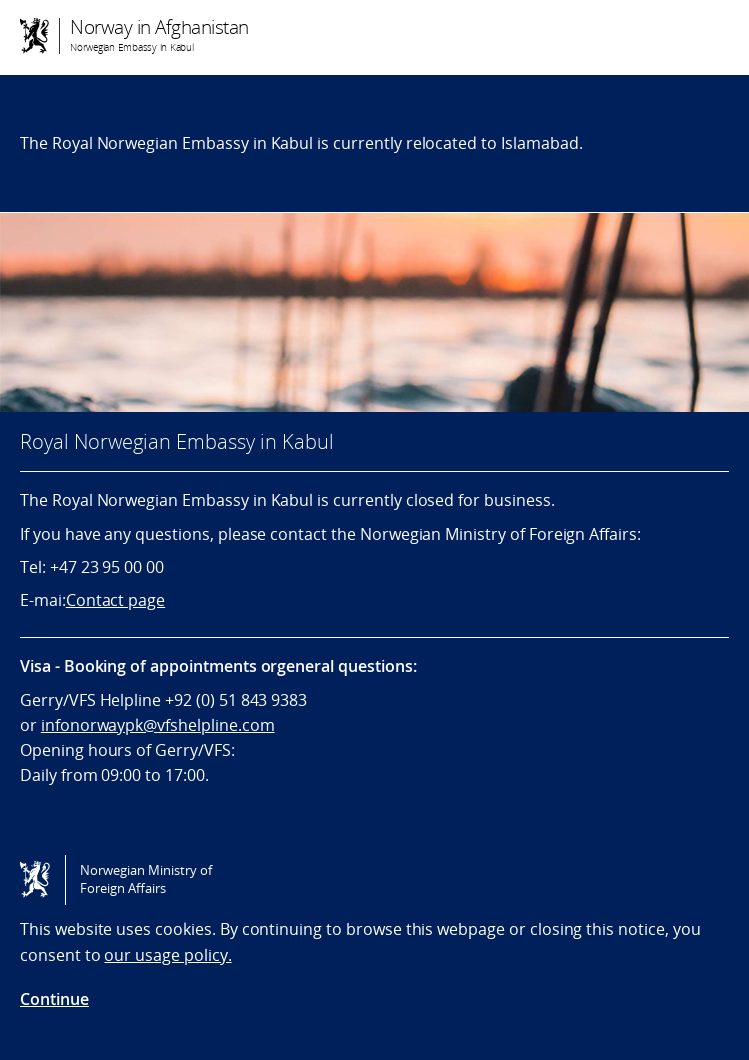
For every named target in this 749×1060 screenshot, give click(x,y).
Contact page (115, 600)
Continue (54, 999)
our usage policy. (167, 955)
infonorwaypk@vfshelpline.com (158, 725)
